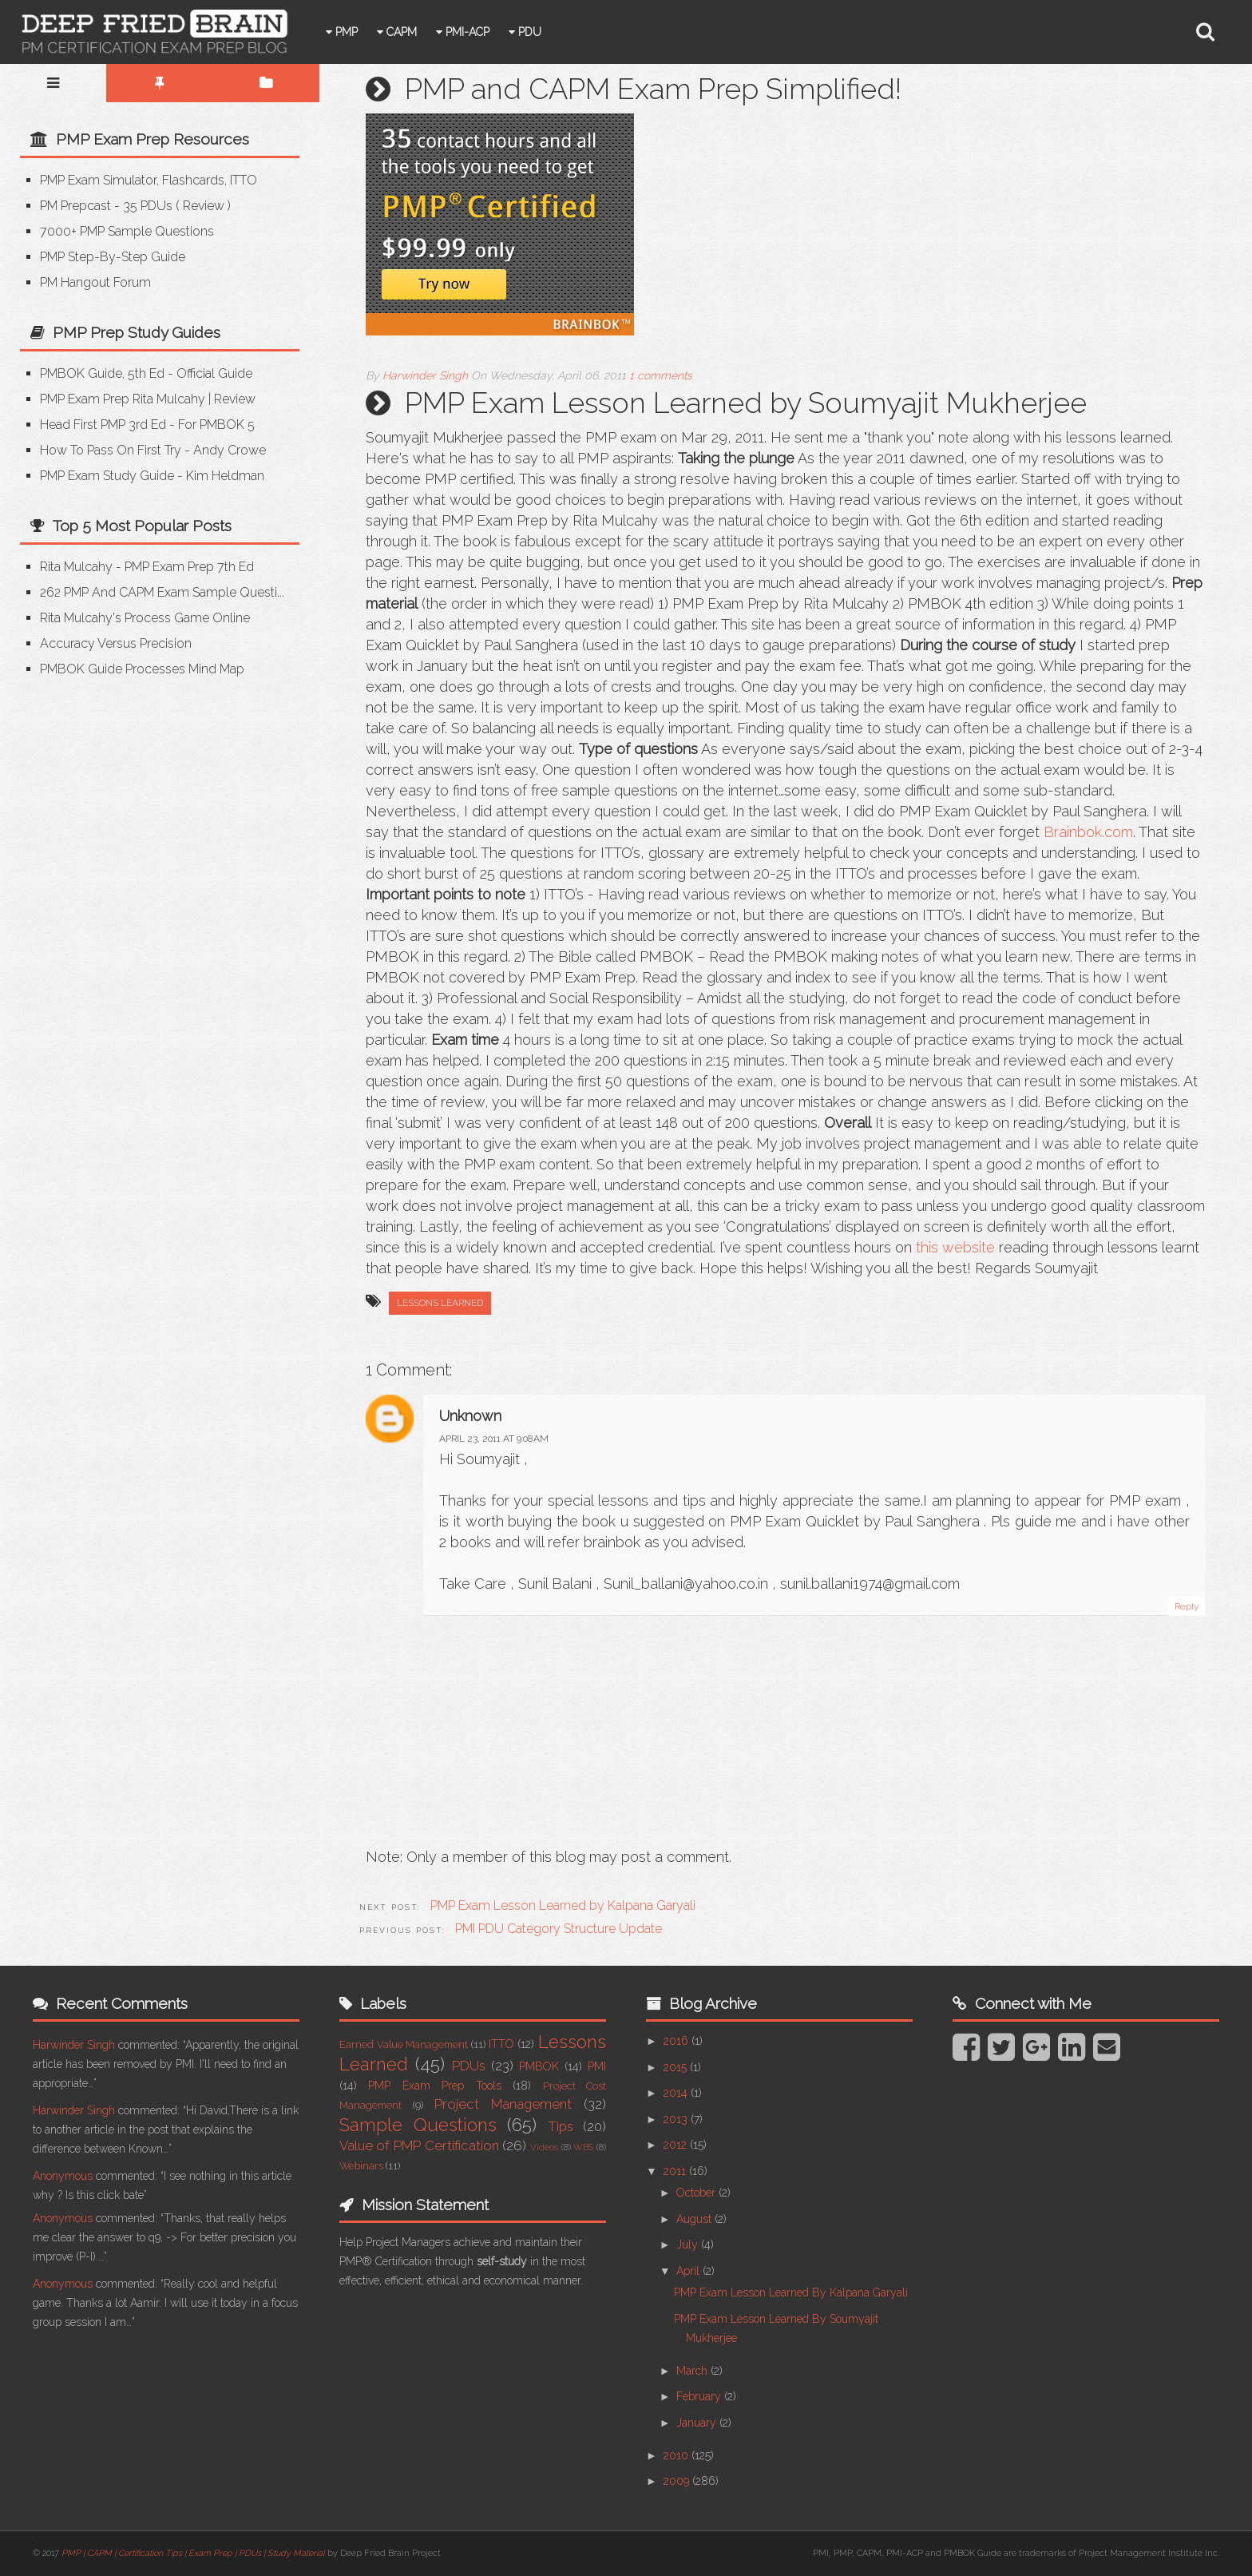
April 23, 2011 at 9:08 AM (494, 1438)
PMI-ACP (494, 32)
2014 (677, 2092)
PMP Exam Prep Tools (434, 2085)
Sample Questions (418, 2124)
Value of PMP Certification (419, 2145)
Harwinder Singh (74, 2044)
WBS (583, 2147)
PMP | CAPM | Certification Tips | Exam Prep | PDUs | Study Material (193, 2553)
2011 (676, 2171)
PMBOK (539, 2066)
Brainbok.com (1088, 832)
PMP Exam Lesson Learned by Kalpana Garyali (791, 2292)
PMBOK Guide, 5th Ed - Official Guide (146, 373)
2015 (677, 2067)
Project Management (503, 2104)
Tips (560, 2126)
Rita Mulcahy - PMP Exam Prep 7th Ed (147, 566)
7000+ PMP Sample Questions (127, 231)
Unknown (470, 1415)
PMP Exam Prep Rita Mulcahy (122, 399)
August (695, 2219)
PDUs (468, 2066)
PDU (556, 32)
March (693, 2370)
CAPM (428, 32)
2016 (677, 2040)
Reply (1187, 1606)
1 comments (660, 375)
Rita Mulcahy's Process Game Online (145, 617)
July (688, 2244)
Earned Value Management (403, 2044)
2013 (677, 2119)
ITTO (501, 2044)
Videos (544, 2147)
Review (203, 205)
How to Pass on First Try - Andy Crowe (153, 450)
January (697, 2422)
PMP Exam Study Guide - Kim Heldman (152, 475)
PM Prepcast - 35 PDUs (106, 205)
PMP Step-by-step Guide (112, 256)
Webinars (361, 2166)
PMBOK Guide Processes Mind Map (142, 669)
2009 (678, 2481)
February (700, 2396)
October (697, 2192)
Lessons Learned (440, 1302)
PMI (597, 2066)
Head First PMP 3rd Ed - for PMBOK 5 (147, 424)
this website (955, 1247)
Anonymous (63, 2175)
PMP (373, 32)
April (689, 2270)
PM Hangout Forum (95, 282)
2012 (677, 2144)
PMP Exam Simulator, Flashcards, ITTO (148, 180)
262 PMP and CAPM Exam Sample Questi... (162, 592)
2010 (677, 2455)
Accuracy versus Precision (116, 643)
